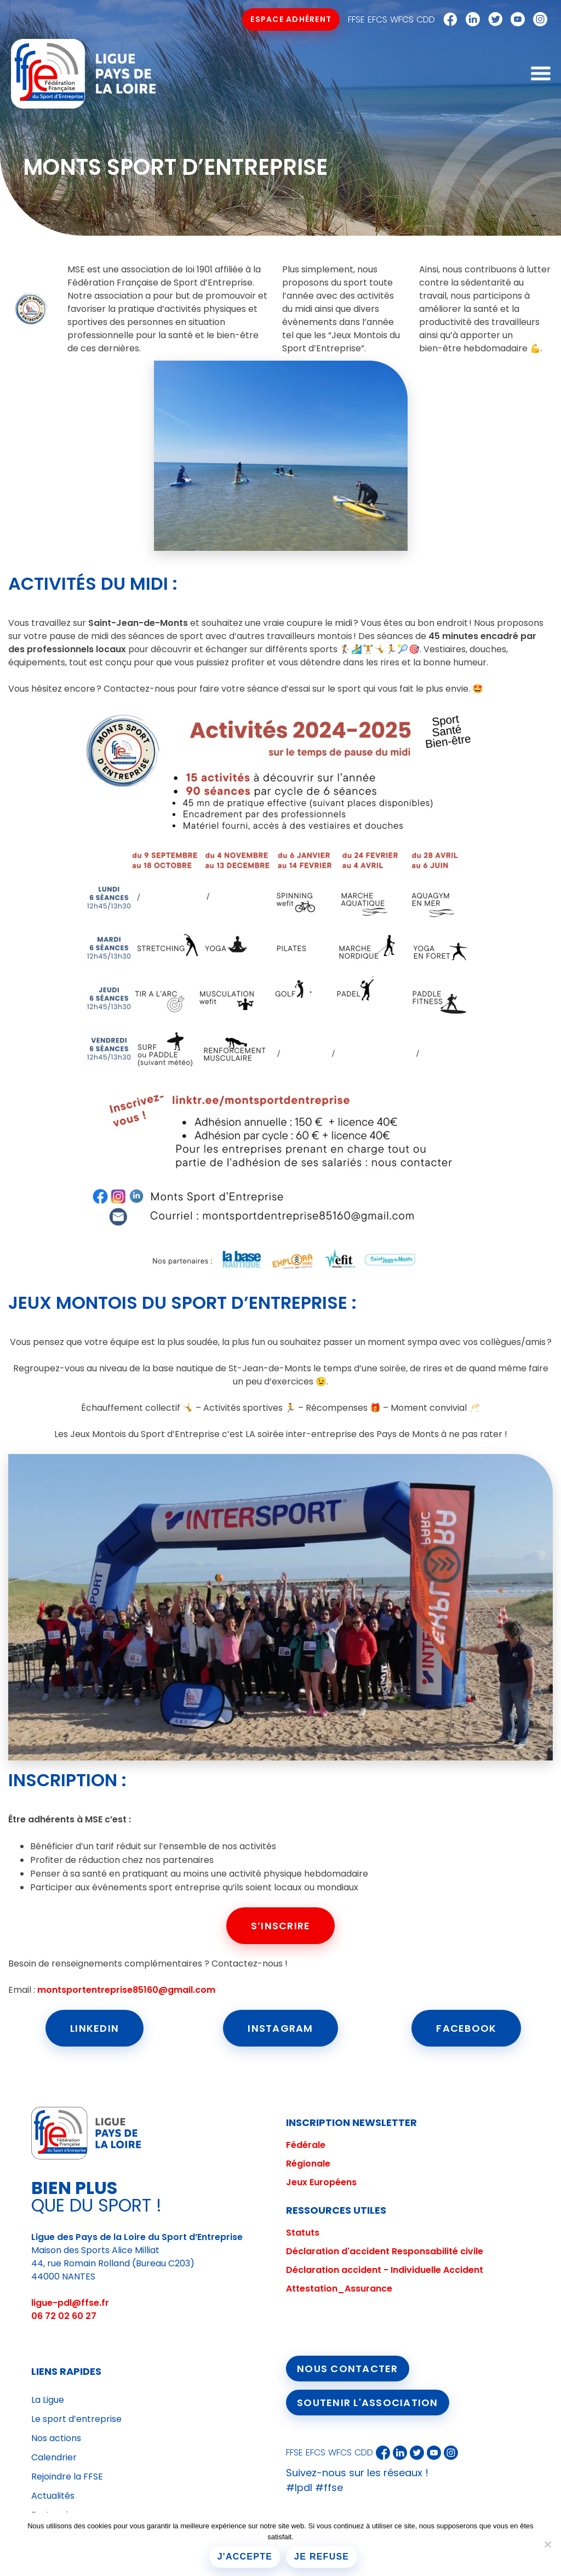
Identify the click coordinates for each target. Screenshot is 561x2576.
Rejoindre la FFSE (67, 2476)
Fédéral (303, 2145)
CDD (425, 19)
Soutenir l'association (367, 2402)
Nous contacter (347, 2368)
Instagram (537, 20)
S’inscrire (281, 1926)
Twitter (492, 20)
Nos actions (56, 2438)
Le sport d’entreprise (76, 2419)
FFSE (356, 19)
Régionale (308, 2163)
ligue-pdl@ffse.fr (70, 2302)
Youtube (515, 20)
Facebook (447, 20)
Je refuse (321, 2556)
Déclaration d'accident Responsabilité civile (384, 2251)
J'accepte (244, 2556)
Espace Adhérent (290, 19)
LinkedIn (94, 2028)
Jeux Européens (321, 2182)
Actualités (53, 2495)
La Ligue (47, 2399)
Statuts (302, 2232)
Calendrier (54, 2457)
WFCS (402, 19)
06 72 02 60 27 (63, 2316)
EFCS (377, 19)
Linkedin (470, 20)
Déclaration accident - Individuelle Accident (384, 2270)
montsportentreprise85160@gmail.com (126, 1990)
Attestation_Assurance (339, 2288)
